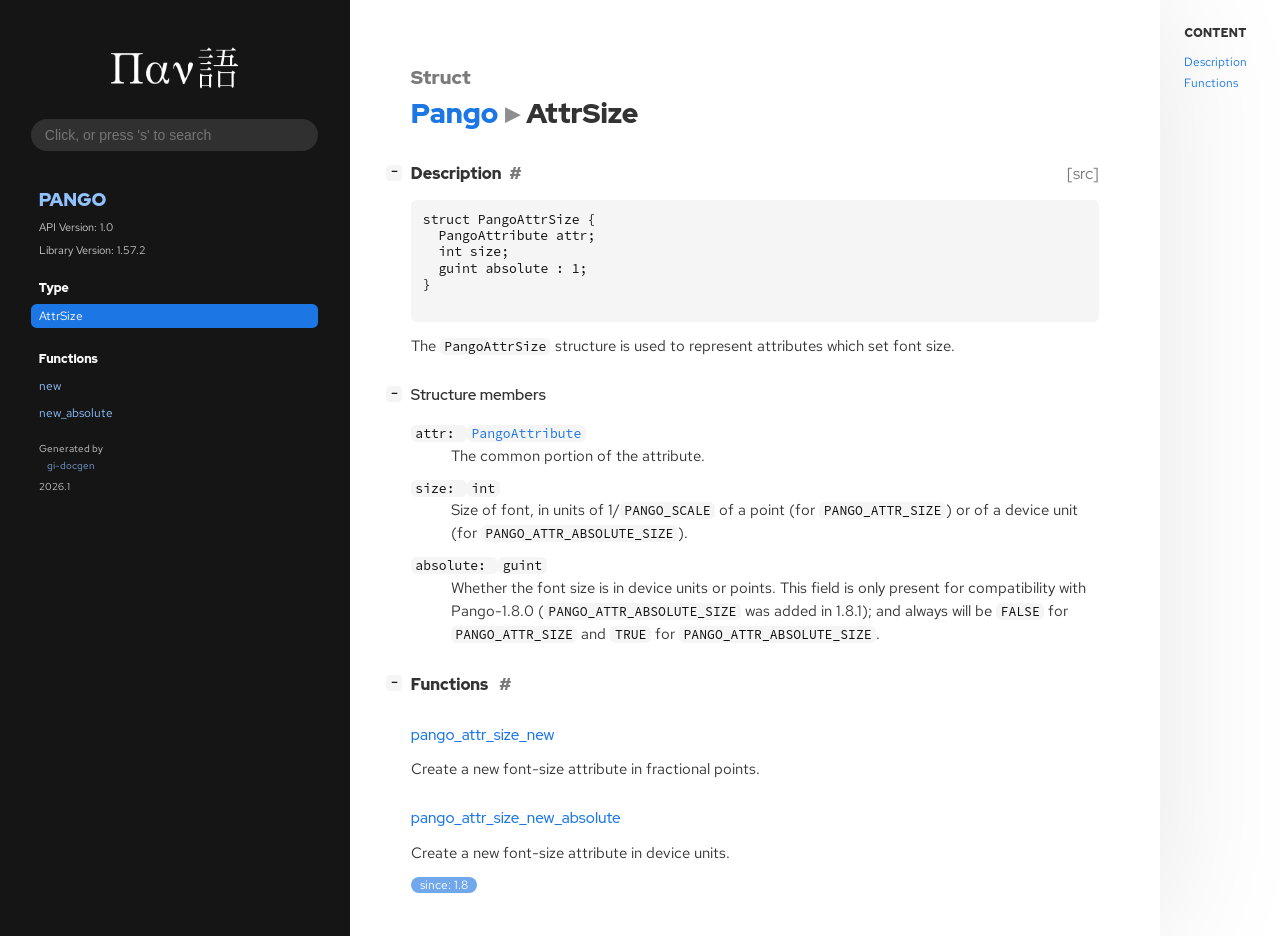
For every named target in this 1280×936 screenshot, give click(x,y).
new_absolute (76, 413)
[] (398, 171)
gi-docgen (71, 465)
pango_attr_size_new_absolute (516, 818)
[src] (1083, 173)
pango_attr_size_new (483, 735)
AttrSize (61, 316)
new (50, 386)
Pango (73, 199)
